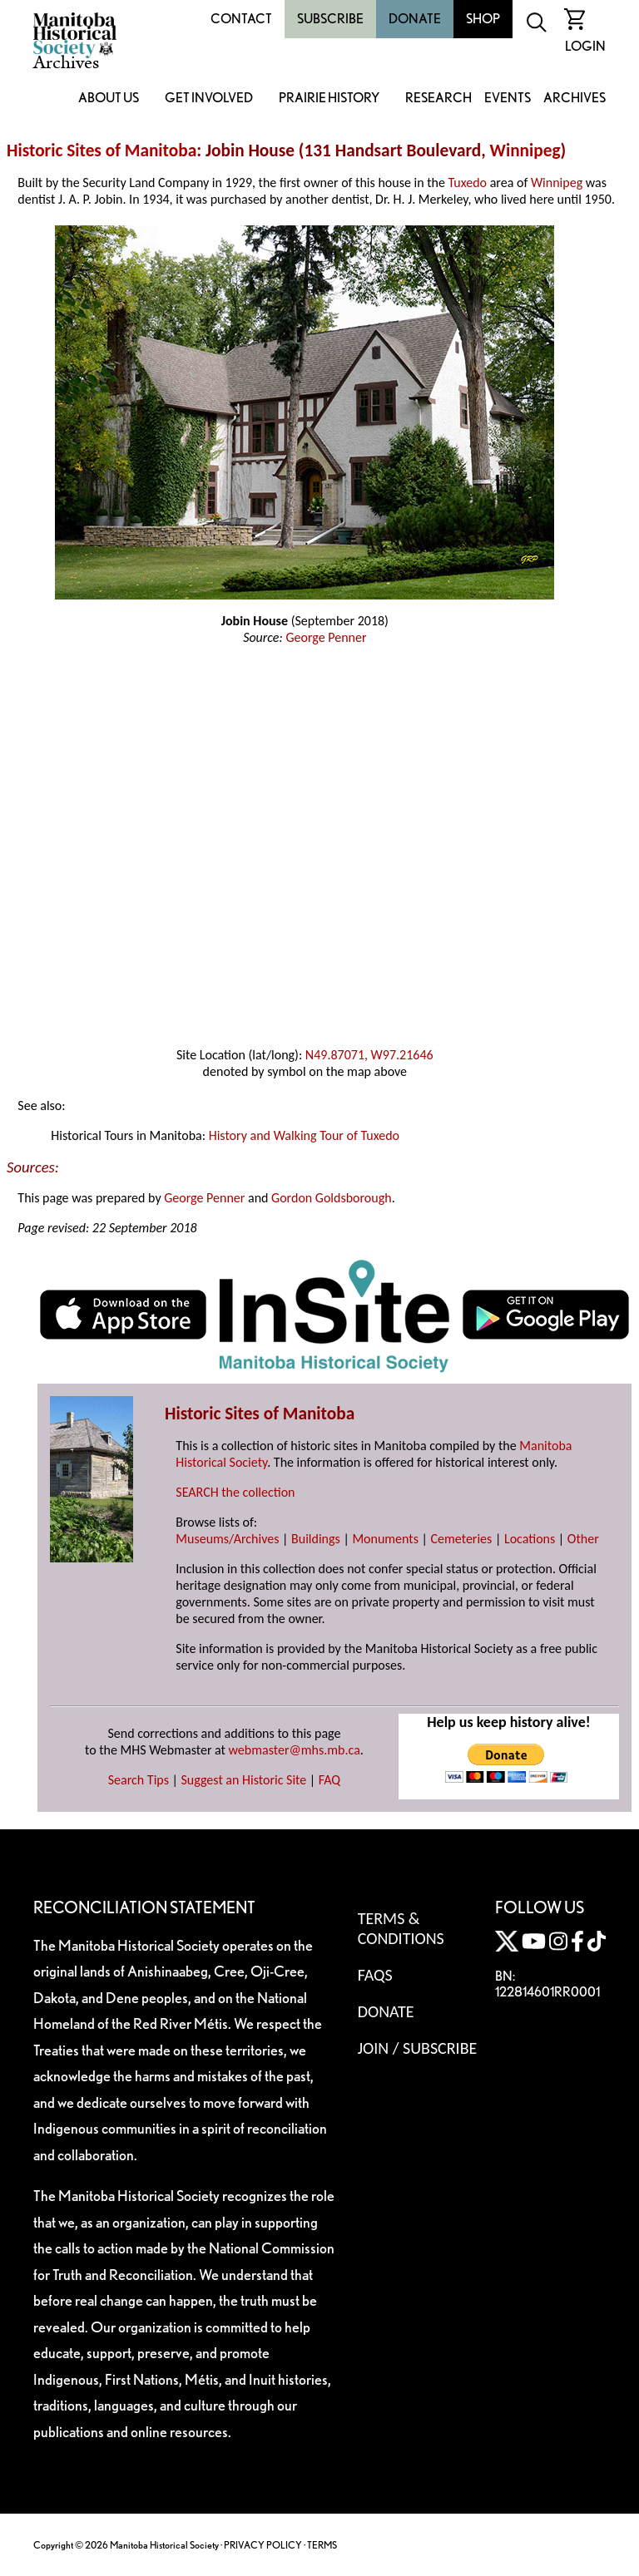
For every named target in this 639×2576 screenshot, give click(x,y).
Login (585, 46)
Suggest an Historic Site (244, 1780)
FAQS (375, 1975)
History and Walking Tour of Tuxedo (304, 1135)
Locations (529, 1539)
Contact (241, 19)
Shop (483, 19)
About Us (108, 98)
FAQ (329, 1780)
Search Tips (138, 1780)
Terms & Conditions (401, 1928)
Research (438, 98)
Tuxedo (468, 182)
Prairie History (329, 98)
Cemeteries (462, 1539)
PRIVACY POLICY (263, 2545)
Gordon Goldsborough (331, 1198)
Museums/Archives (227, 1539)
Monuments (385, 1539)
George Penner (325, 637)
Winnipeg (525, 150)
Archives (574, 98)
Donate (415, 19)
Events (507, 98)
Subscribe (330, 19)
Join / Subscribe (418, 2048)
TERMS (322, 2545)
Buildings (315, 1539)
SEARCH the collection (235, 1492)
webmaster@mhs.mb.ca (294, 1750)
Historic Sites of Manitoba (101, 150)
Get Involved (209, 98)
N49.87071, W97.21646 (369, 1055)
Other (583, 1539)
